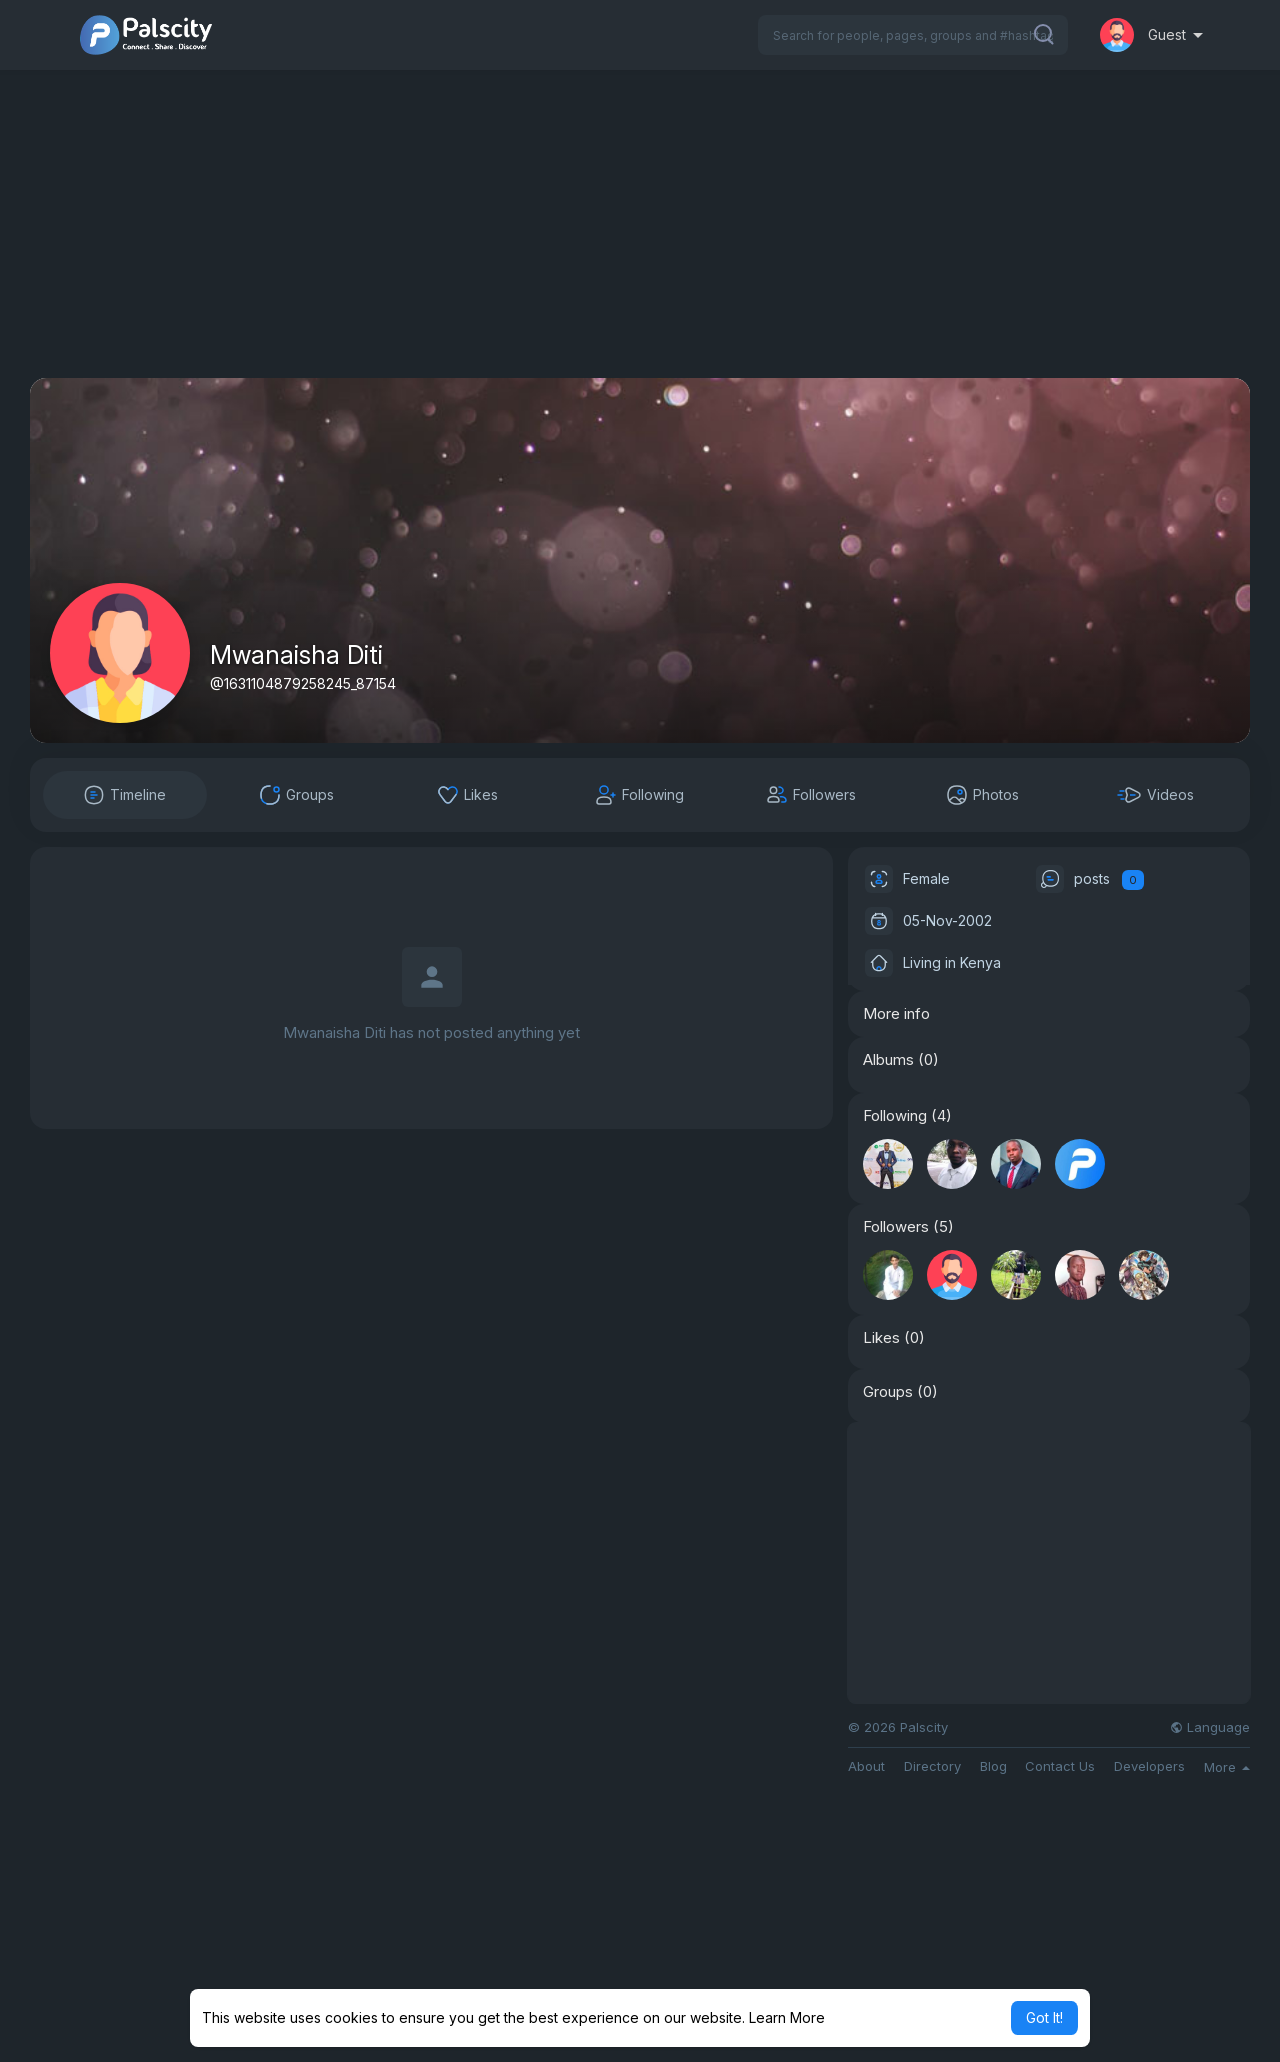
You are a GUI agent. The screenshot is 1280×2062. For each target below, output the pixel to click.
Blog (993, 1766)
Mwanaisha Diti (296, 655)
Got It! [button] (1044, 2017)
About (866, 1766)
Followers (896, 1227)
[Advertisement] (640, 238)
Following (895, 1116)
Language (1210, 1727)
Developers (1149, 1766)
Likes (881, 1338)
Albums (888, 1060)
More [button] (1227, 1767)
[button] (913, 35)
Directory (932, 1766)
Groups (888, 1392)
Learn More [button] (787, 2017)
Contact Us (1060, 1766)
